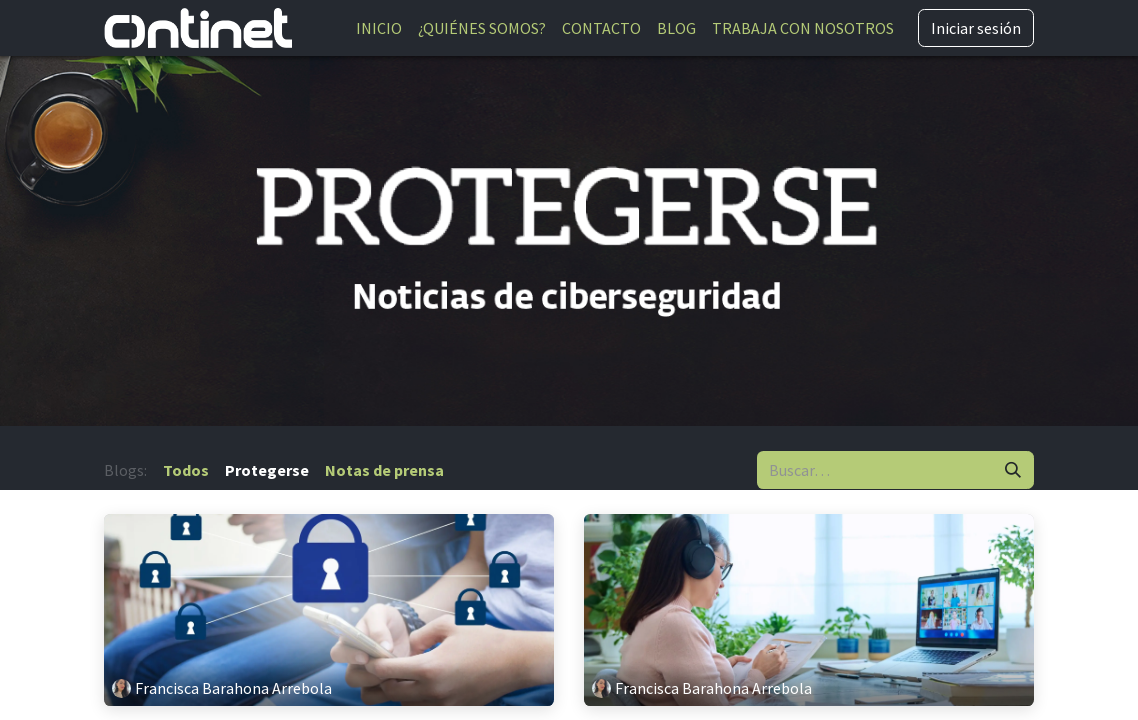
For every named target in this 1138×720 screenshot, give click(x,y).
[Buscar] (1013, 470)
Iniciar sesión (976, 28)
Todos (186, 470)
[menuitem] (379, 28)
